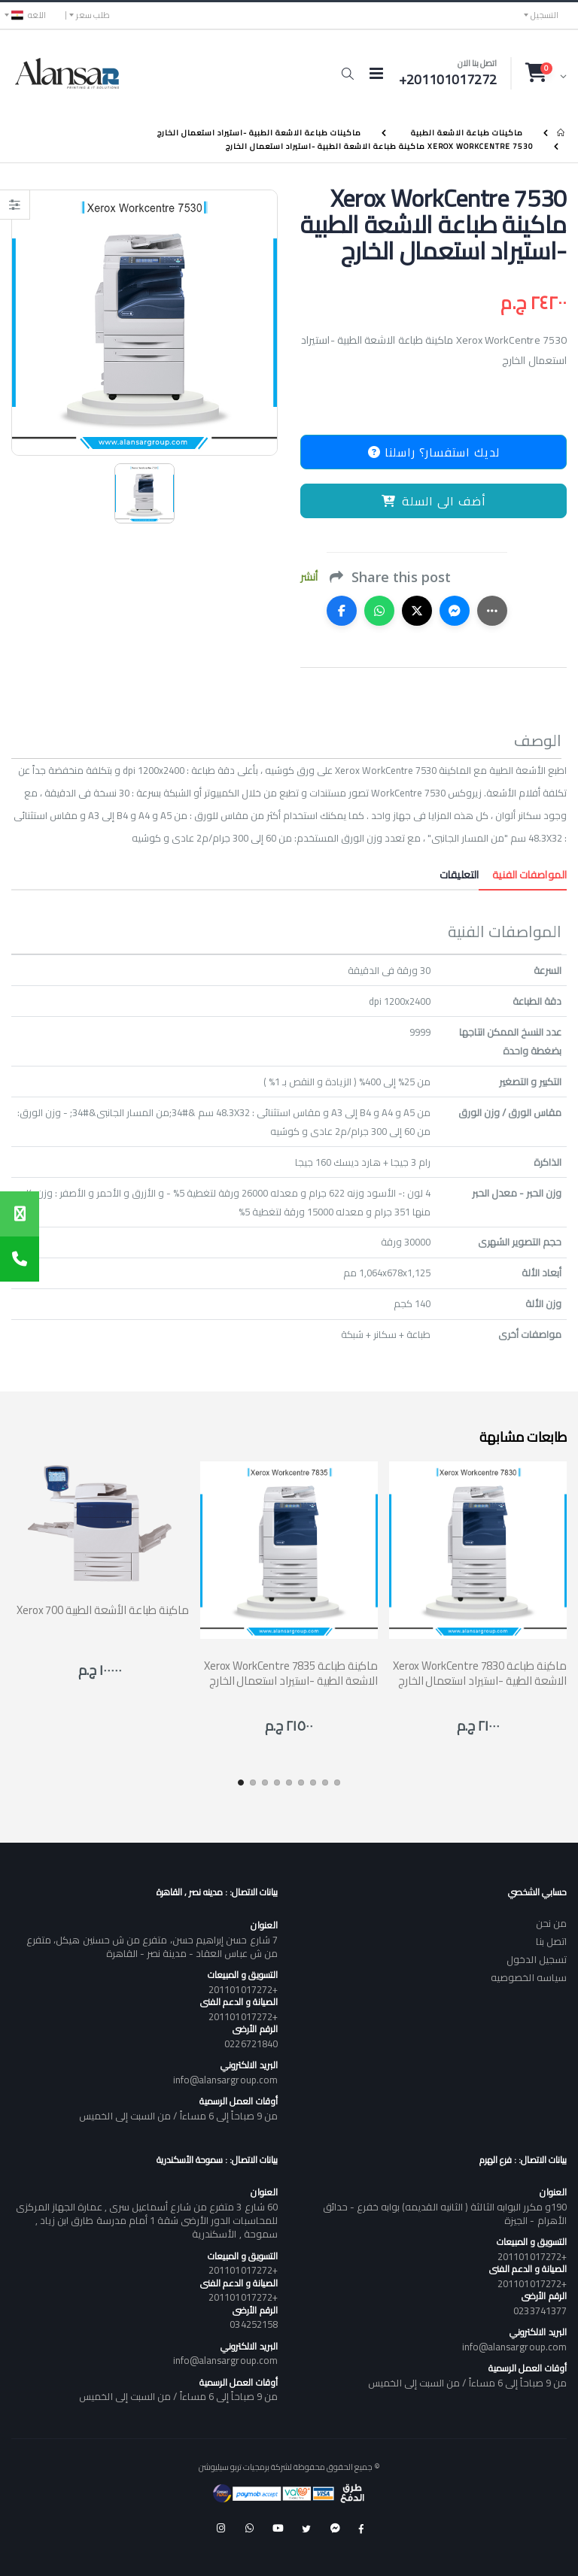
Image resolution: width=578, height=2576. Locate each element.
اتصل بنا (551, 1941)
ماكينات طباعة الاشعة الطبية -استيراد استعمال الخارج (259, 133)
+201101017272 (243, 1989)
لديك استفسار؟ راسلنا (434, 452)
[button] (347, 73)
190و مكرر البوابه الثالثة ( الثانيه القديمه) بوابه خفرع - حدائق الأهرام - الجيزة (445, 2213)
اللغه (28, 15)
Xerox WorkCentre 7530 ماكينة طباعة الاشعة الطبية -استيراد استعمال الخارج (380, 145)
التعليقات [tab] (459, 874)
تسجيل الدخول (537, 1959)
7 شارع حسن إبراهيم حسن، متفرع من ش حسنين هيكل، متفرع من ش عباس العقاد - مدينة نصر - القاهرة (152, 1946)
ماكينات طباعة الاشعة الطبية (467, 133)
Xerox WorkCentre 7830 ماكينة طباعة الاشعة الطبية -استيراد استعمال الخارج (480, 1673)
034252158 (254, 2324)
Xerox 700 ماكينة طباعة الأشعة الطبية (103, 1610)
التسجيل (544, 15)
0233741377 (540, 2310)
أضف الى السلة (434, 501)
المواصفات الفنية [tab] (523, 874)
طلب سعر (93, 15)
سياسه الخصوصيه (529, 1977)
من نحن (551, 1923)
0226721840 (251, 2043)
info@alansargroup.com (225, 2080)
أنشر (309, 577)
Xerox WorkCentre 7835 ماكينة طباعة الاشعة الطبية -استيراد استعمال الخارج (291, 1673)
